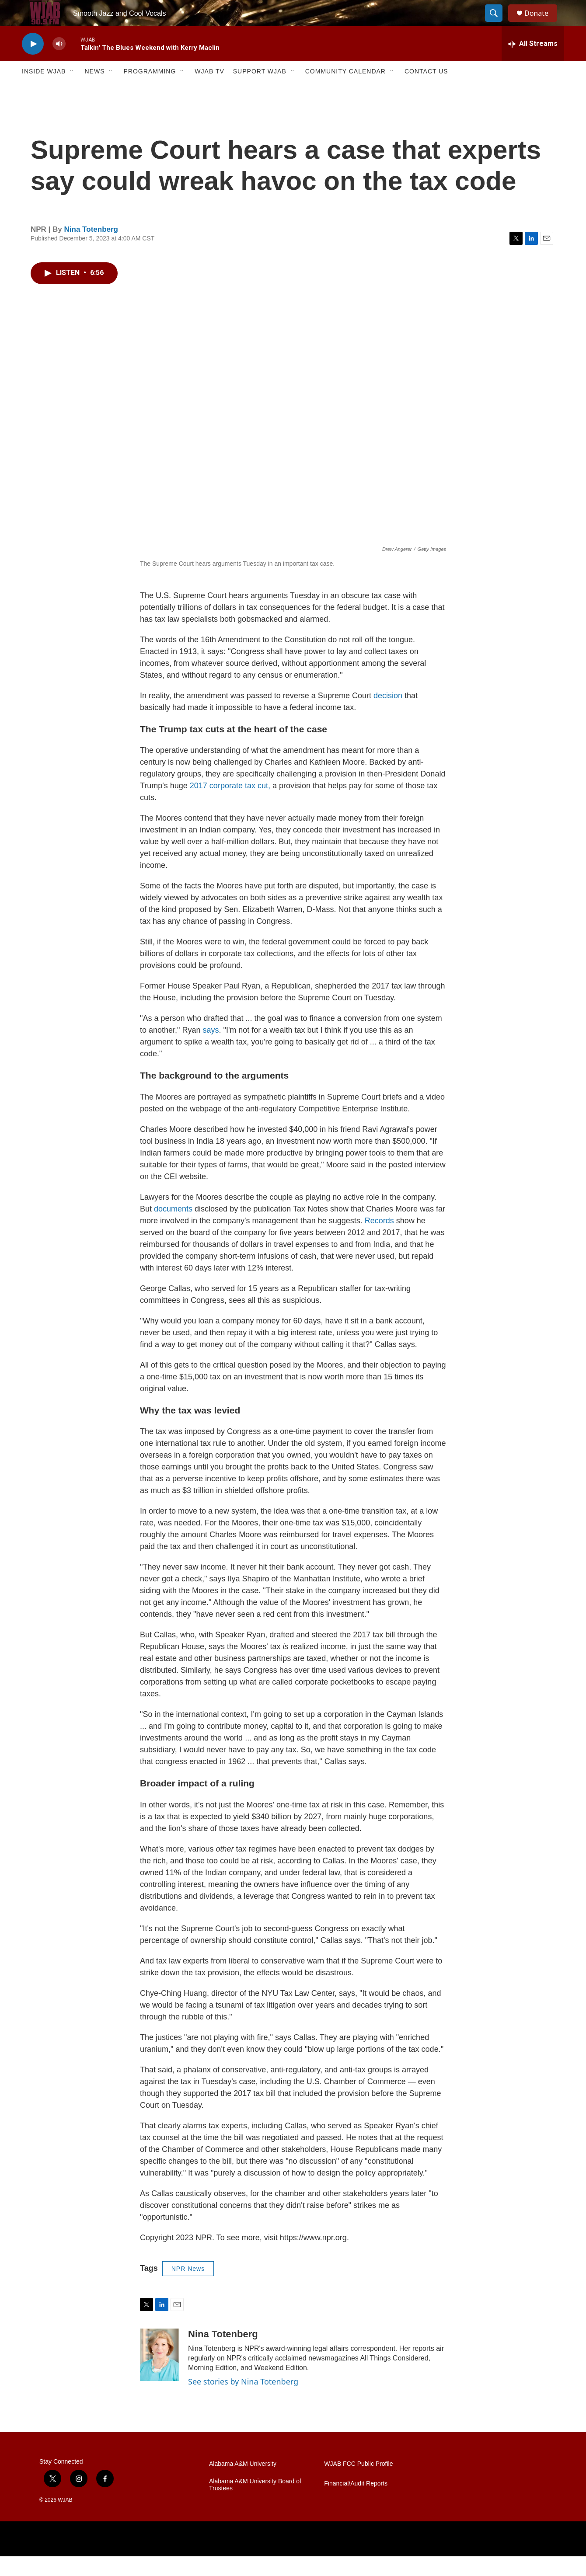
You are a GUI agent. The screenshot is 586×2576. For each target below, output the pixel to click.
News (94, 90)
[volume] (59, 63)
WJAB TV (209, 90)
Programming (149, 90)
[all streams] (533, 63)
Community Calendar (345, 90)
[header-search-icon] (497, 23)
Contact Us (426, 90)
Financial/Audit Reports (355, 2503)
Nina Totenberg (91, 249)
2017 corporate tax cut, (230, 805)
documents (174, 1228)
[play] (33, 64)
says (210, 1049)
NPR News (188, 2288)
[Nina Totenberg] (159, 2374)
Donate (541, 23)
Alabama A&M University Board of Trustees (255, 2504)
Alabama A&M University (242, 2483)
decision (389, 715)
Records (380, 1240)
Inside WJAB (44, 90)
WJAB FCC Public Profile (358, 2483)
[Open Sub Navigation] (72, 90)
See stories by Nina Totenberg (243, 2401)
